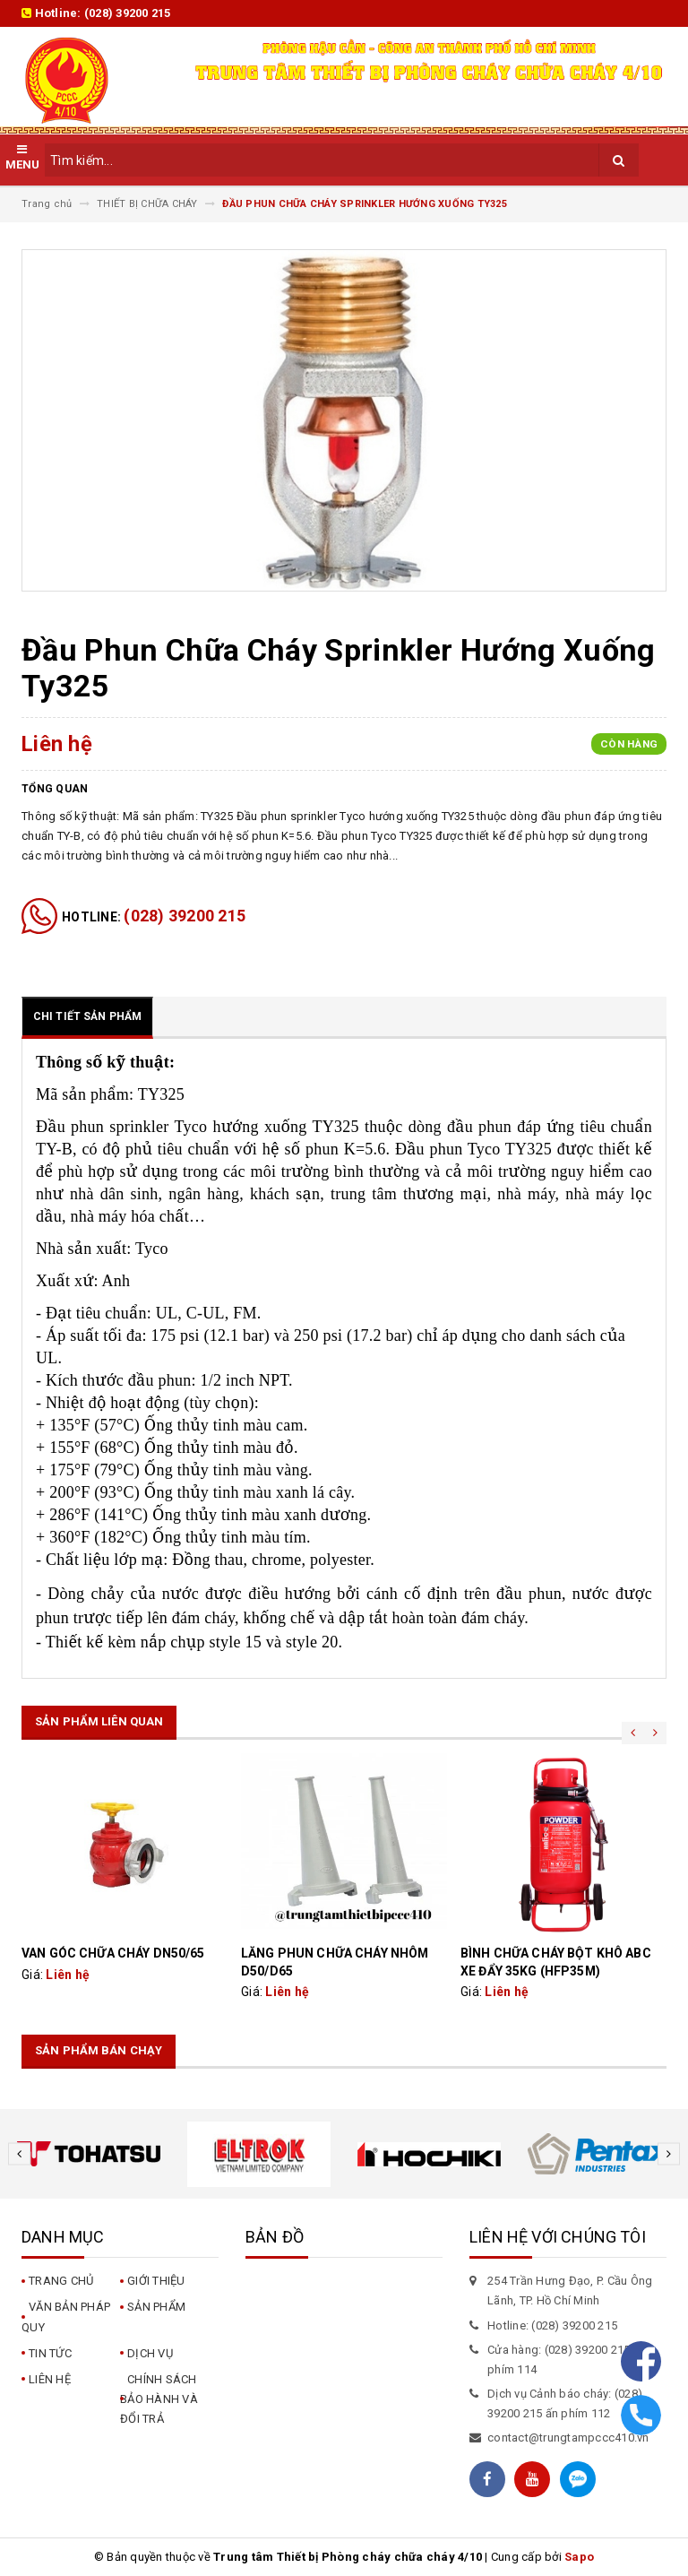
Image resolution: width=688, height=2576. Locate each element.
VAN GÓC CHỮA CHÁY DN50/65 (113, 1953)
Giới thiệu (156, 2280)
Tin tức (50, 2353)
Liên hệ (50, 2379)
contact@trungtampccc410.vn (568, 2437)
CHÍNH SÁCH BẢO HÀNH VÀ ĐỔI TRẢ (159, 2399)
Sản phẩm (156, 2306)
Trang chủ (61, 2280)
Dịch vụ (150, 2353)
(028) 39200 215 (127, 13)
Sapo (579, 2556)
